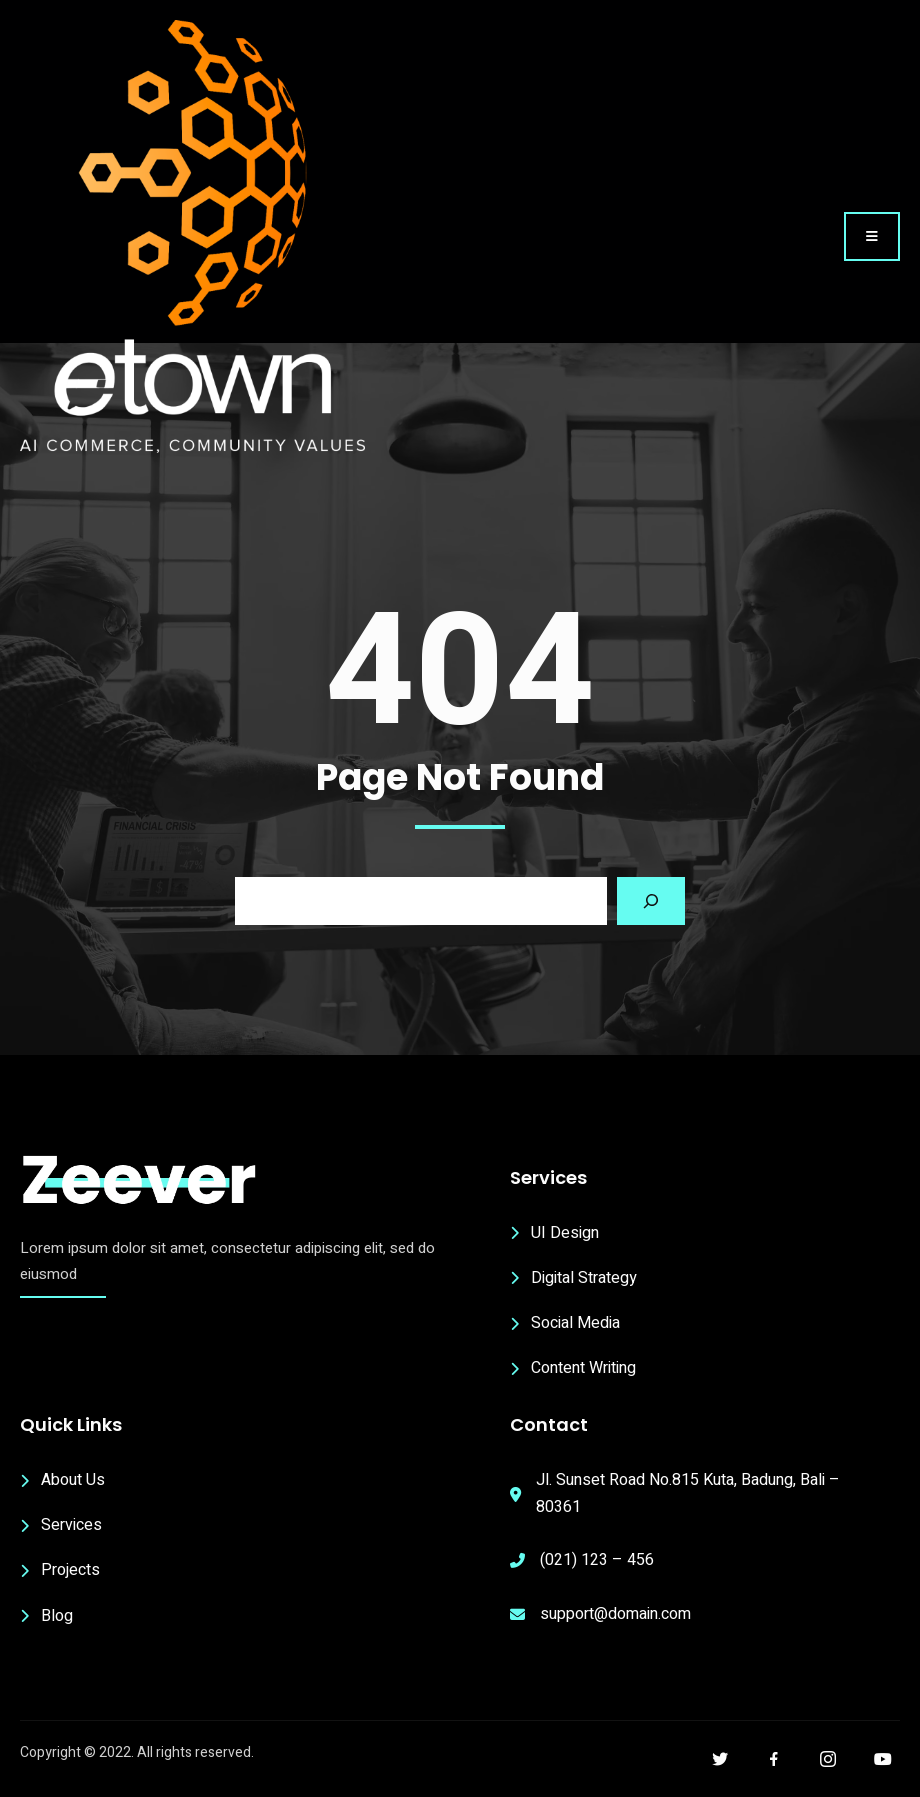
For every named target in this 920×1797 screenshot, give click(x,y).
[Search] (651, 901)
